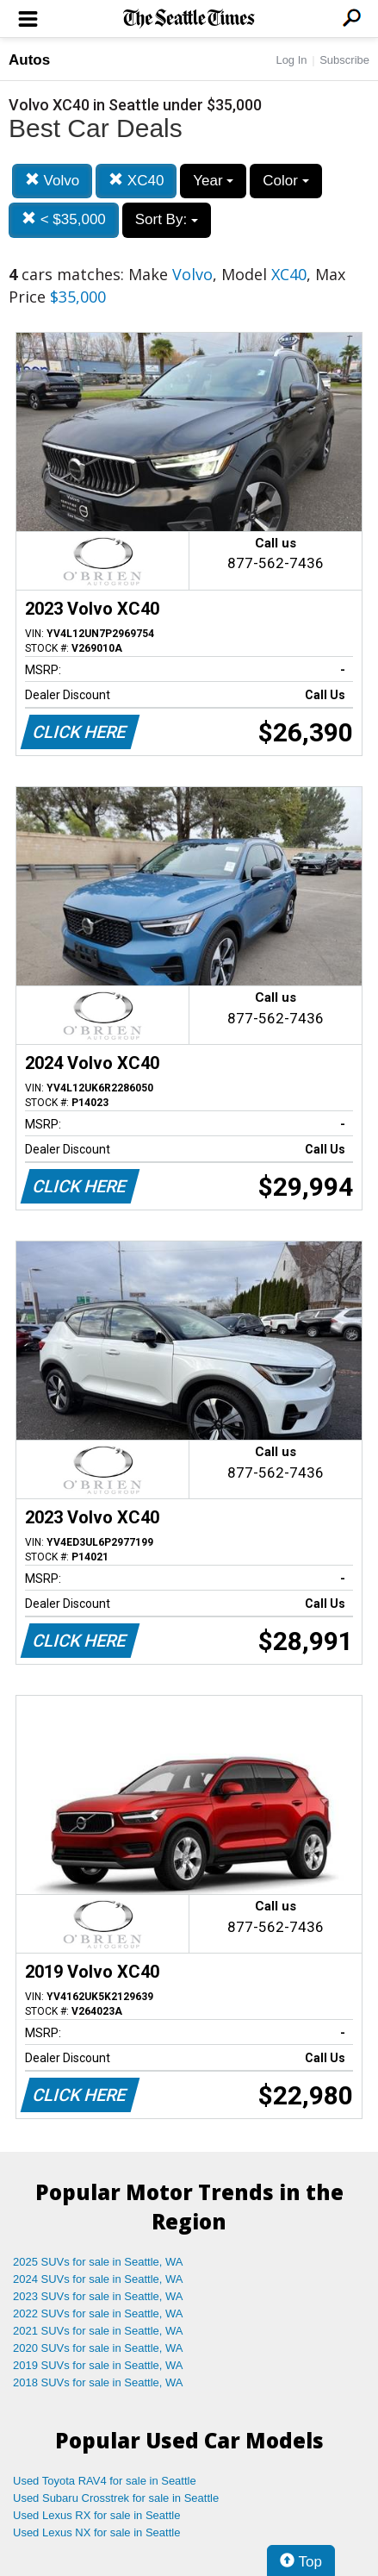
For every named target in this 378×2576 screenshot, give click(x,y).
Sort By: (166, 219)
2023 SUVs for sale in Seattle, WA (98, 2296)
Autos (29, 60)
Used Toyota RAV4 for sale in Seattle (104, 2480)
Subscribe (344, 59)
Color (285, 180)
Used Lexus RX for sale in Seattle (96, 2515)
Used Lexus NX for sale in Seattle (96, 2532)
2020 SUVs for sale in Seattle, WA (98, 2348)
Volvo (52, 180)
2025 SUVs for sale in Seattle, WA (98, 2261)
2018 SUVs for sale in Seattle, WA (98, 2382)
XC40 (136, 180)
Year (213, 180)
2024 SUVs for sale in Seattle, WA (98, 2279)
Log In (291, 59)
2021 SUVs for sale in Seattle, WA (98, 2330)
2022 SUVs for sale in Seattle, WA (98, 2313)
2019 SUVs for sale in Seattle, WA (98, 2365)
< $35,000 (64, 219)
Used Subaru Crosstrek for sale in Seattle (116, 2498)
